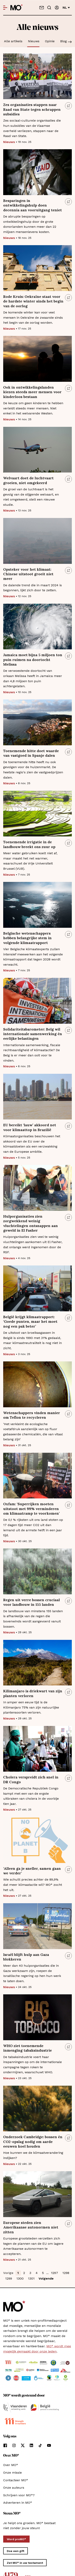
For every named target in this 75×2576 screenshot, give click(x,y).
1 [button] (18, 2273)
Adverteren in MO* (17, 2502)
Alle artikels (13, 41)
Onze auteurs (13, 2487)
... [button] (47, 2273)
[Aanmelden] (57, 7)
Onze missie (12, 2472)
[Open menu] (5, 8)
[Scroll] (70, 42)
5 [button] (43, 2273)
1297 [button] (54, 2273)
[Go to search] (49, 7)
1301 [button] (31, 2278)
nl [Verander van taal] (66, 7)
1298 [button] (65, 2273)
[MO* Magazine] (16, 7)
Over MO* (10, 2465)
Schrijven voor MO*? (19, 2495)
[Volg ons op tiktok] (40, 2445)
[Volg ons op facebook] (5, 2445)
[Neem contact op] (41, 7)
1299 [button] (8, 2278)
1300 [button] (20, 2278)
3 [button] (30, 2273)
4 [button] (37, 2273)
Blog (63, 41)
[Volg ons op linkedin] (31, 2445)
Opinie (50, 41)
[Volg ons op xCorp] (23, 2445)
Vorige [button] (8, 2273)
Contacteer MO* (15, 2480)
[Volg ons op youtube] (49, 2445)
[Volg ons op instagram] (14, 2445)
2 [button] (24, 2273)
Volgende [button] (46, 2278)
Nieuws (33, 41)
